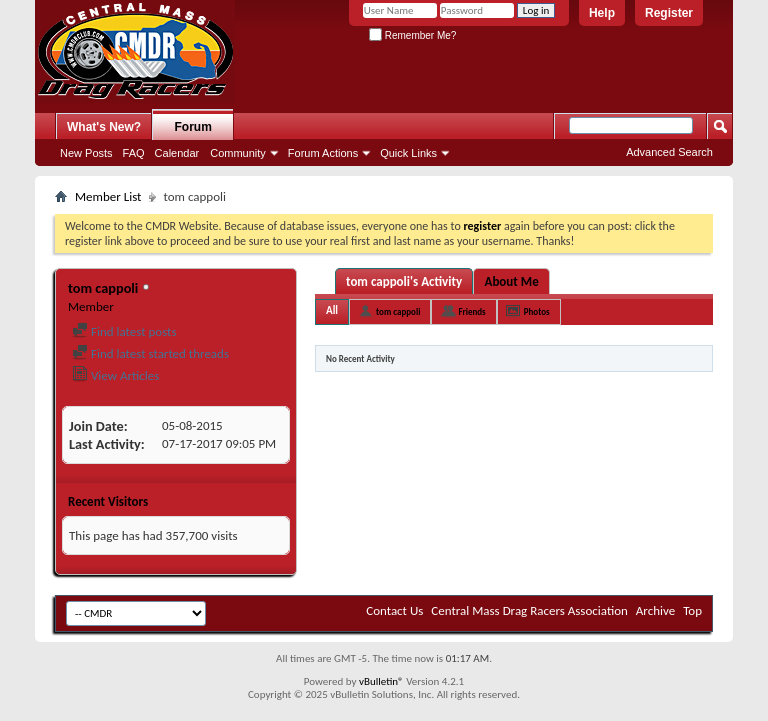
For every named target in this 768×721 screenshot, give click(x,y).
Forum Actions (323, 153)
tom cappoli (398, 311)
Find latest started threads (150, 353)
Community (238, 153)
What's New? (104, 127)
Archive (655, 610)
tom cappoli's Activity (404, 281)
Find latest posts (124, 331)
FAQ (134, 153)
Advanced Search (669, 152)
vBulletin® (381, 681)
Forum (193, 127)
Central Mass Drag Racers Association (529, 610)
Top (692, 610)
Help (602, 13)
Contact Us (394, 610)
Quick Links (408, 153)
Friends (471, 311)
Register (669, 13)
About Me (512, 281)
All (332, 310)
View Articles (115, 375)
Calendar (177, 153)
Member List (108, 196)
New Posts (86, 153)
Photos (537, 311)
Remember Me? (412, 35)
